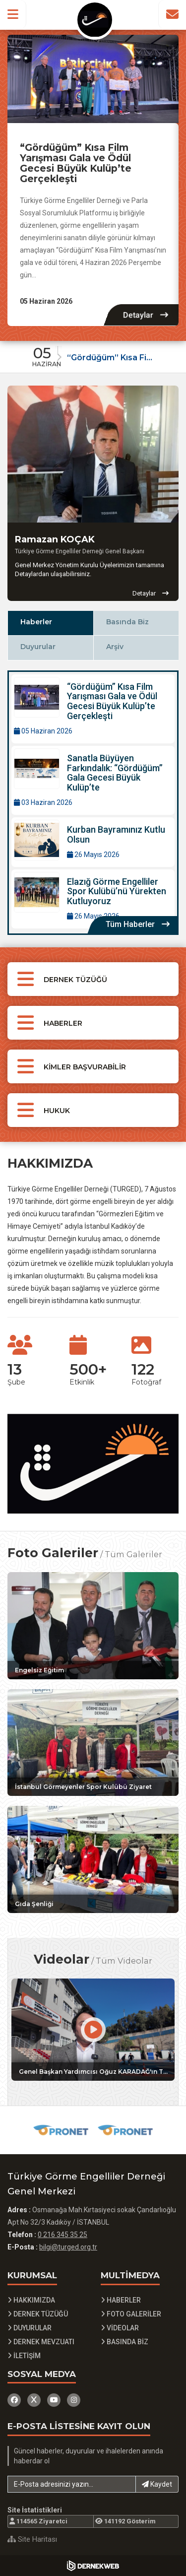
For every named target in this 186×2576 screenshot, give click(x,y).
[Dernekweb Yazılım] (93, 2565)
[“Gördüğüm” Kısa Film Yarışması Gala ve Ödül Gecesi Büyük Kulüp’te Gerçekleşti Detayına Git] (93, 79)
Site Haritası (32, 2539)
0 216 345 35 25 (62, 2235)
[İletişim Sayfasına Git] (172, 14)
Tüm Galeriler (133, 1554)
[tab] (50, 623)
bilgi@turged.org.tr (68, 2247)
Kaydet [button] (157, 2484)
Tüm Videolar (124, 1961)
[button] (13, 14)
